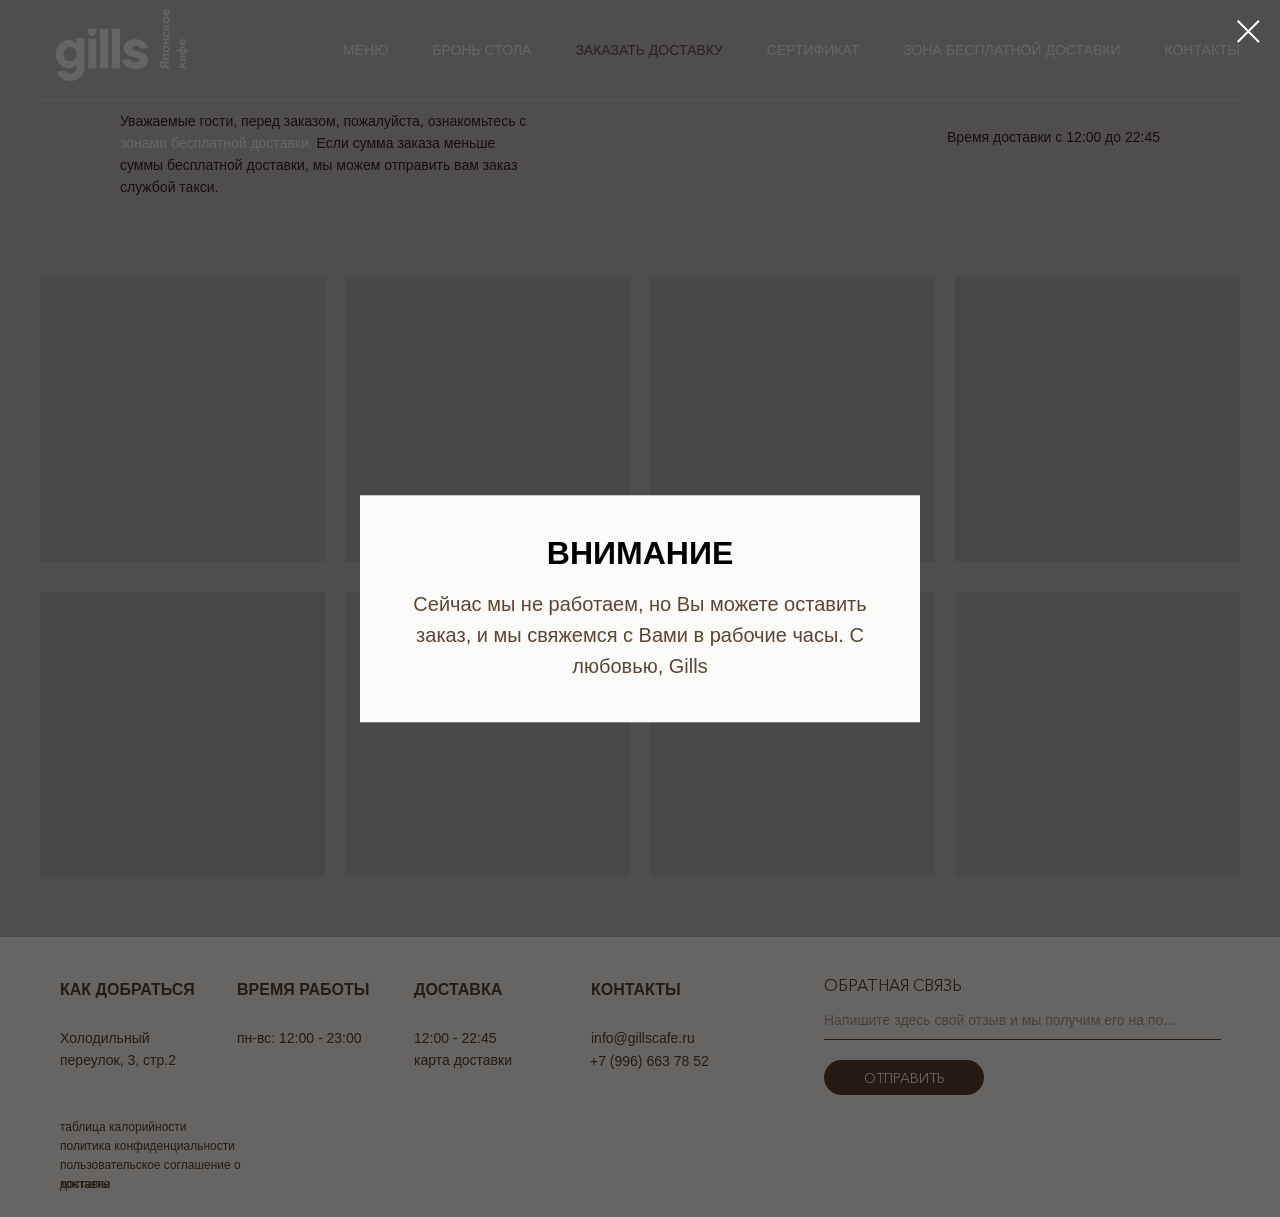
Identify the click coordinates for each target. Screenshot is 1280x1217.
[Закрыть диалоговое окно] (1248, 31)
